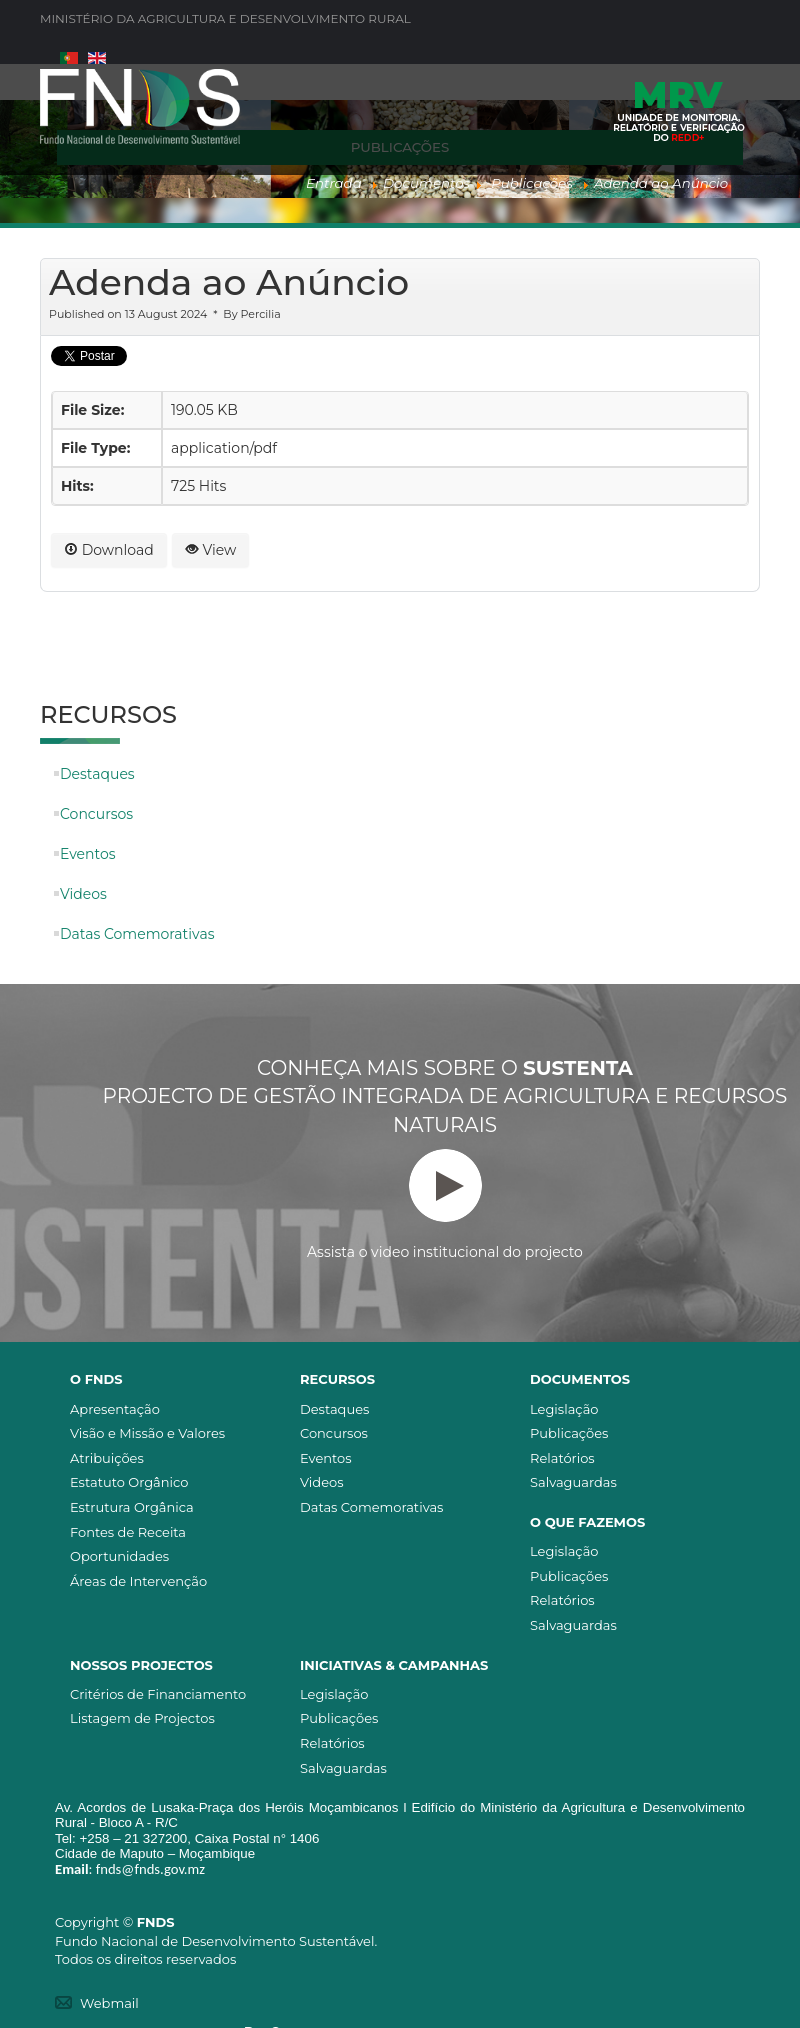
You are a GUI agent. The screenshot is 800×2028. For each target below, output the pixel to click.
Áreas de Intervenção (138, 1581)
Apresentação (115, 1409)
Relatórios (562, 1458)
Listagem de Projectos (142, 1718)
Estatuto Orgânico (129, 1482)
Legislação (564, 1409)
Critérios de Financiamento (158, 1694)
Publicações (569, 1433)
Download (109, 550)
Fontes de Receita (128, 1532)
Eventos (88, 854)
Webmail (109, 2003)
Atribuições (107, 1458)
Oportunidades (119, 1556)
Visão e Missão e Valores (147, 1433)
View (211, 550)
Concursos (96, 814)
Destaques (97, 774)
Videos (83, 894)
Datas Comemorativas (137, 934)
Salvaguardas (573, 1482)
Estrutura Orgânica (132, 1507)
